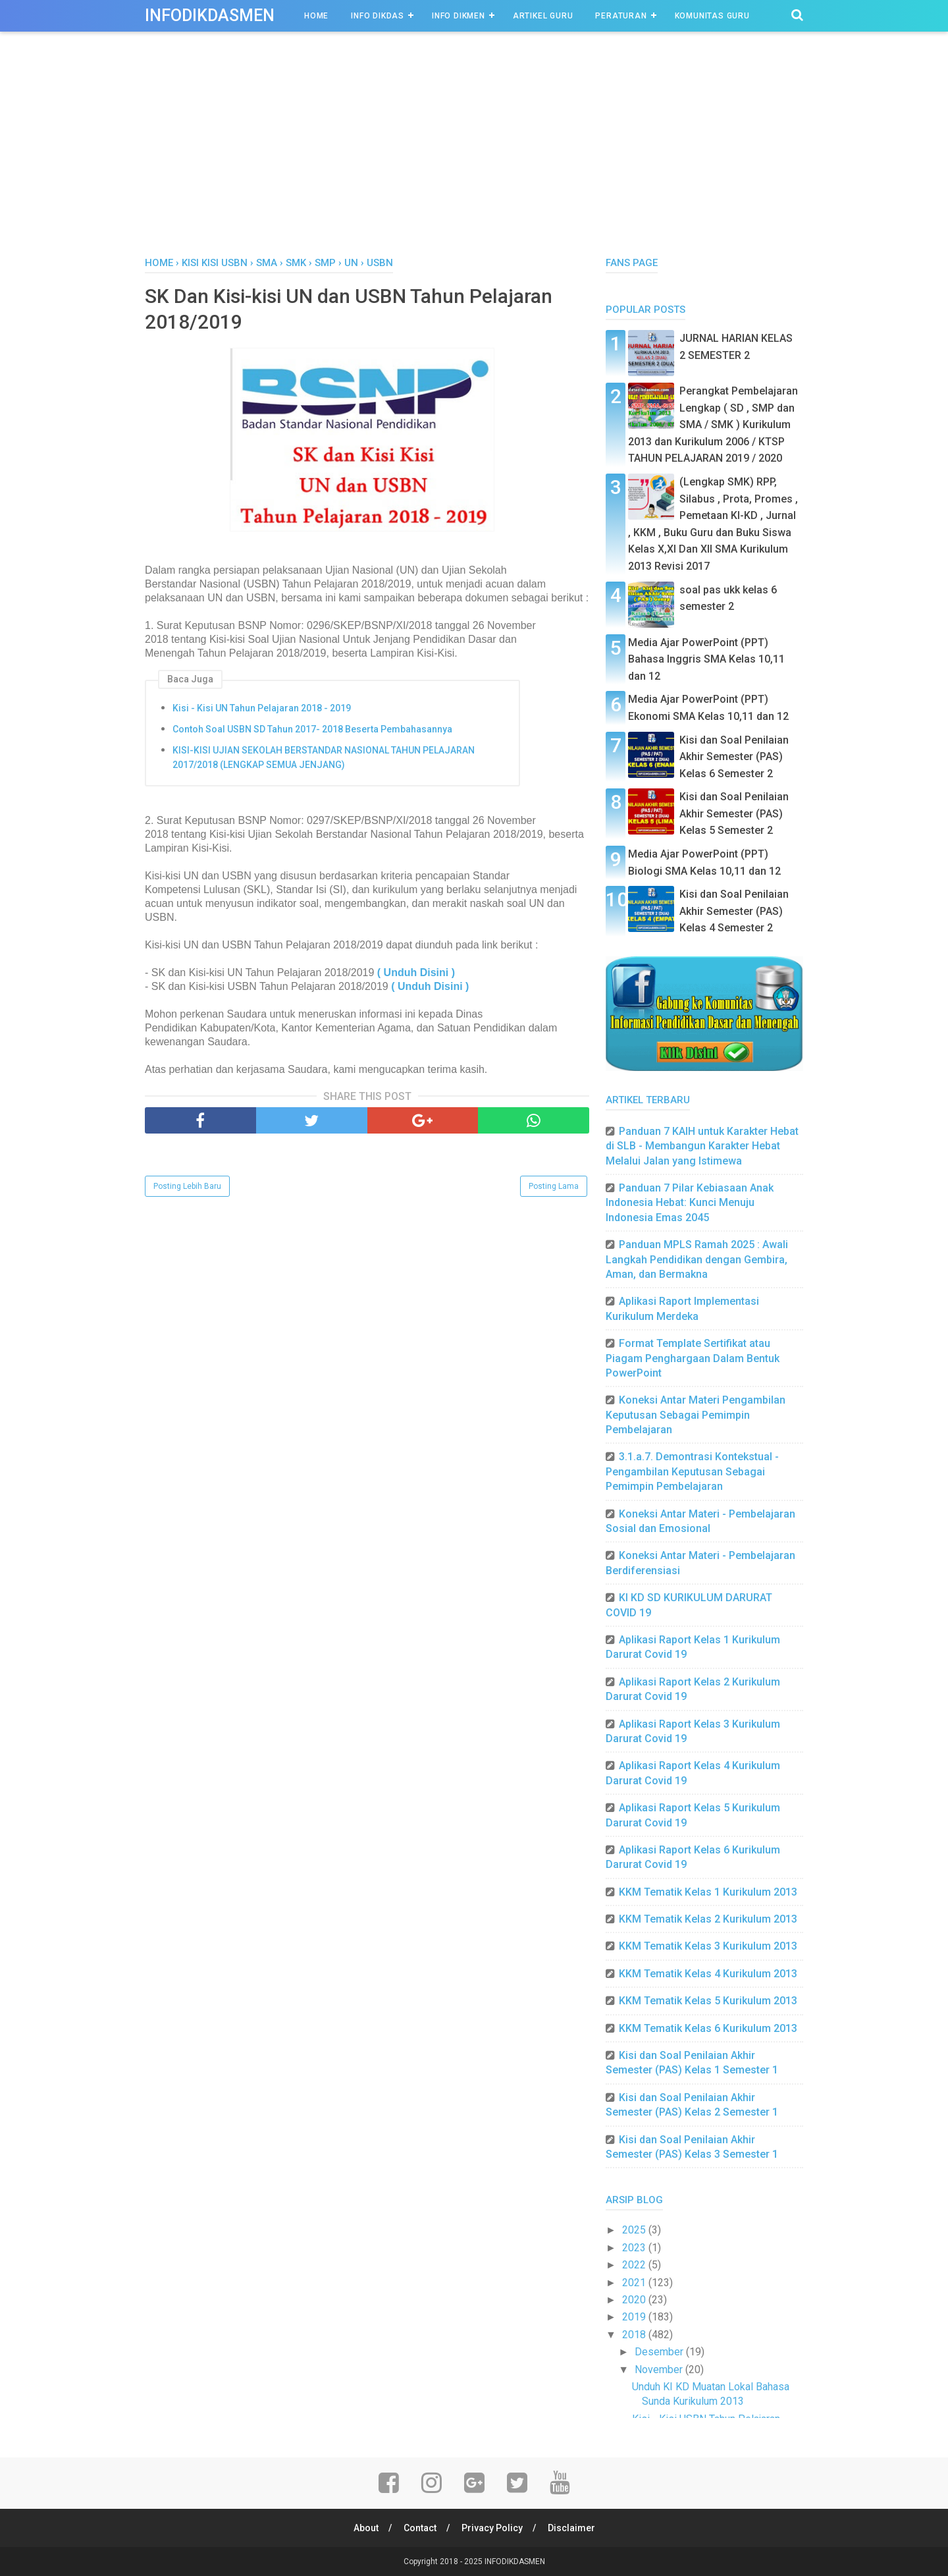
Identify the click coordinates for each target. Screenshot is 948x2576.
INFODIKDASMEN (210, 15)
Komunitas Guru (712, 15)
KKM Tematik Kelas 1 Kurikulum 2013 (708, 1892)
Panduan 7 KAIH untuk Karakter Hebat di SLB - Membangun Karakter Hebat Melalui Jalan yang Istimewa (702, 1146)
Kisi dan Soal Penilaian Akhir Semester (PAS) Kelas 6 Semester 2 (734, 757)
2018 (635, 2334)
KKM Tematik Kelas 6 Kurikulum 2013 (708, 2028)
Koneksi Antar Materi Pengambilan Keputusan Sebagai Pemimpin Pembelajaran (695, 1415)
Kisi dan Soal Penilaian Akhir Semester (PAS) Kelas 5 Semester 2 (734, 813)
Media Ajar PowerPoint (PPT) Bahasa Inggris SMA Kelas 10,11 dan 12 (706, 659)
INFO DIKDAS (377, 15)
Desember (660, 2351)
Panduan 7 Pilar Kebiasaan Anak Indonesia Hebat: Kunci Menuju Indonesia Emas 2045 (690, 1203)
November (660, 2369)
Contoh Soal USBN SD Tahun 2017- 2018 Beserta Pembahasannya (312, 729)
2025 (635, 2230)
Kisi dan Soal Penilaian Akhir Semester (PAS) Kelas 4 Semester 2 (734, 911)
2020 (635, 2299)
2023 (635, 2247)
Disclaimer (571, 2528)
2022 (635, 2265)
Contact (420, 2528)
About (366, 2528)
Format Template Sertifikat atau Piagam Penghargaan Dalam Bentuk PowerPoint (692, 1358)
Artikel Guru (543, 15)
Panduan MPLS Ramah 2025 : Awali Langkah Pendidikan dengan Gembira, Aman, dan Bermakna (697, 1259)
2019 (635, 2317)
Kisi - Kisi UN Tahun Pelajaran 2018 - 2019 (261, 708)
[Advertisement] (474, 157)
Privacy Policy (492, 2528)
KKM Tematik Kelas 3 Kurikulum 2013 (708, 1946)
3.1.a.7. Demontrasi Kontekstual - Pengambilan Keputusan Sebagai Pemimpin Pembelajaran (692, 1471)
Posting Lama (554, 1186)
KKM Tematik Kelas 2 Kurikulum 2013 (708, 1919)
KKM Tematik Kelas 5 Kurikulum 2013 (708, 2000)
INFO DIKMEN (458, 15)
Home (316, 15)
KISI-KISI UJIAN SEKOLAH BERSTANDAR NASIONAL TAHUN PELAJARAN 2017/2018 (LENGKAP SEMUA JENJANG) (323, 757)
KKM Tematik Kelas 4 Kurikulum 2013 (708, 1973)
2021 (635, 2282)
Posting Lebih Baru (187, 1186)
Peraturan (620, 15)
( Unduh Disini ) (416, 972)
